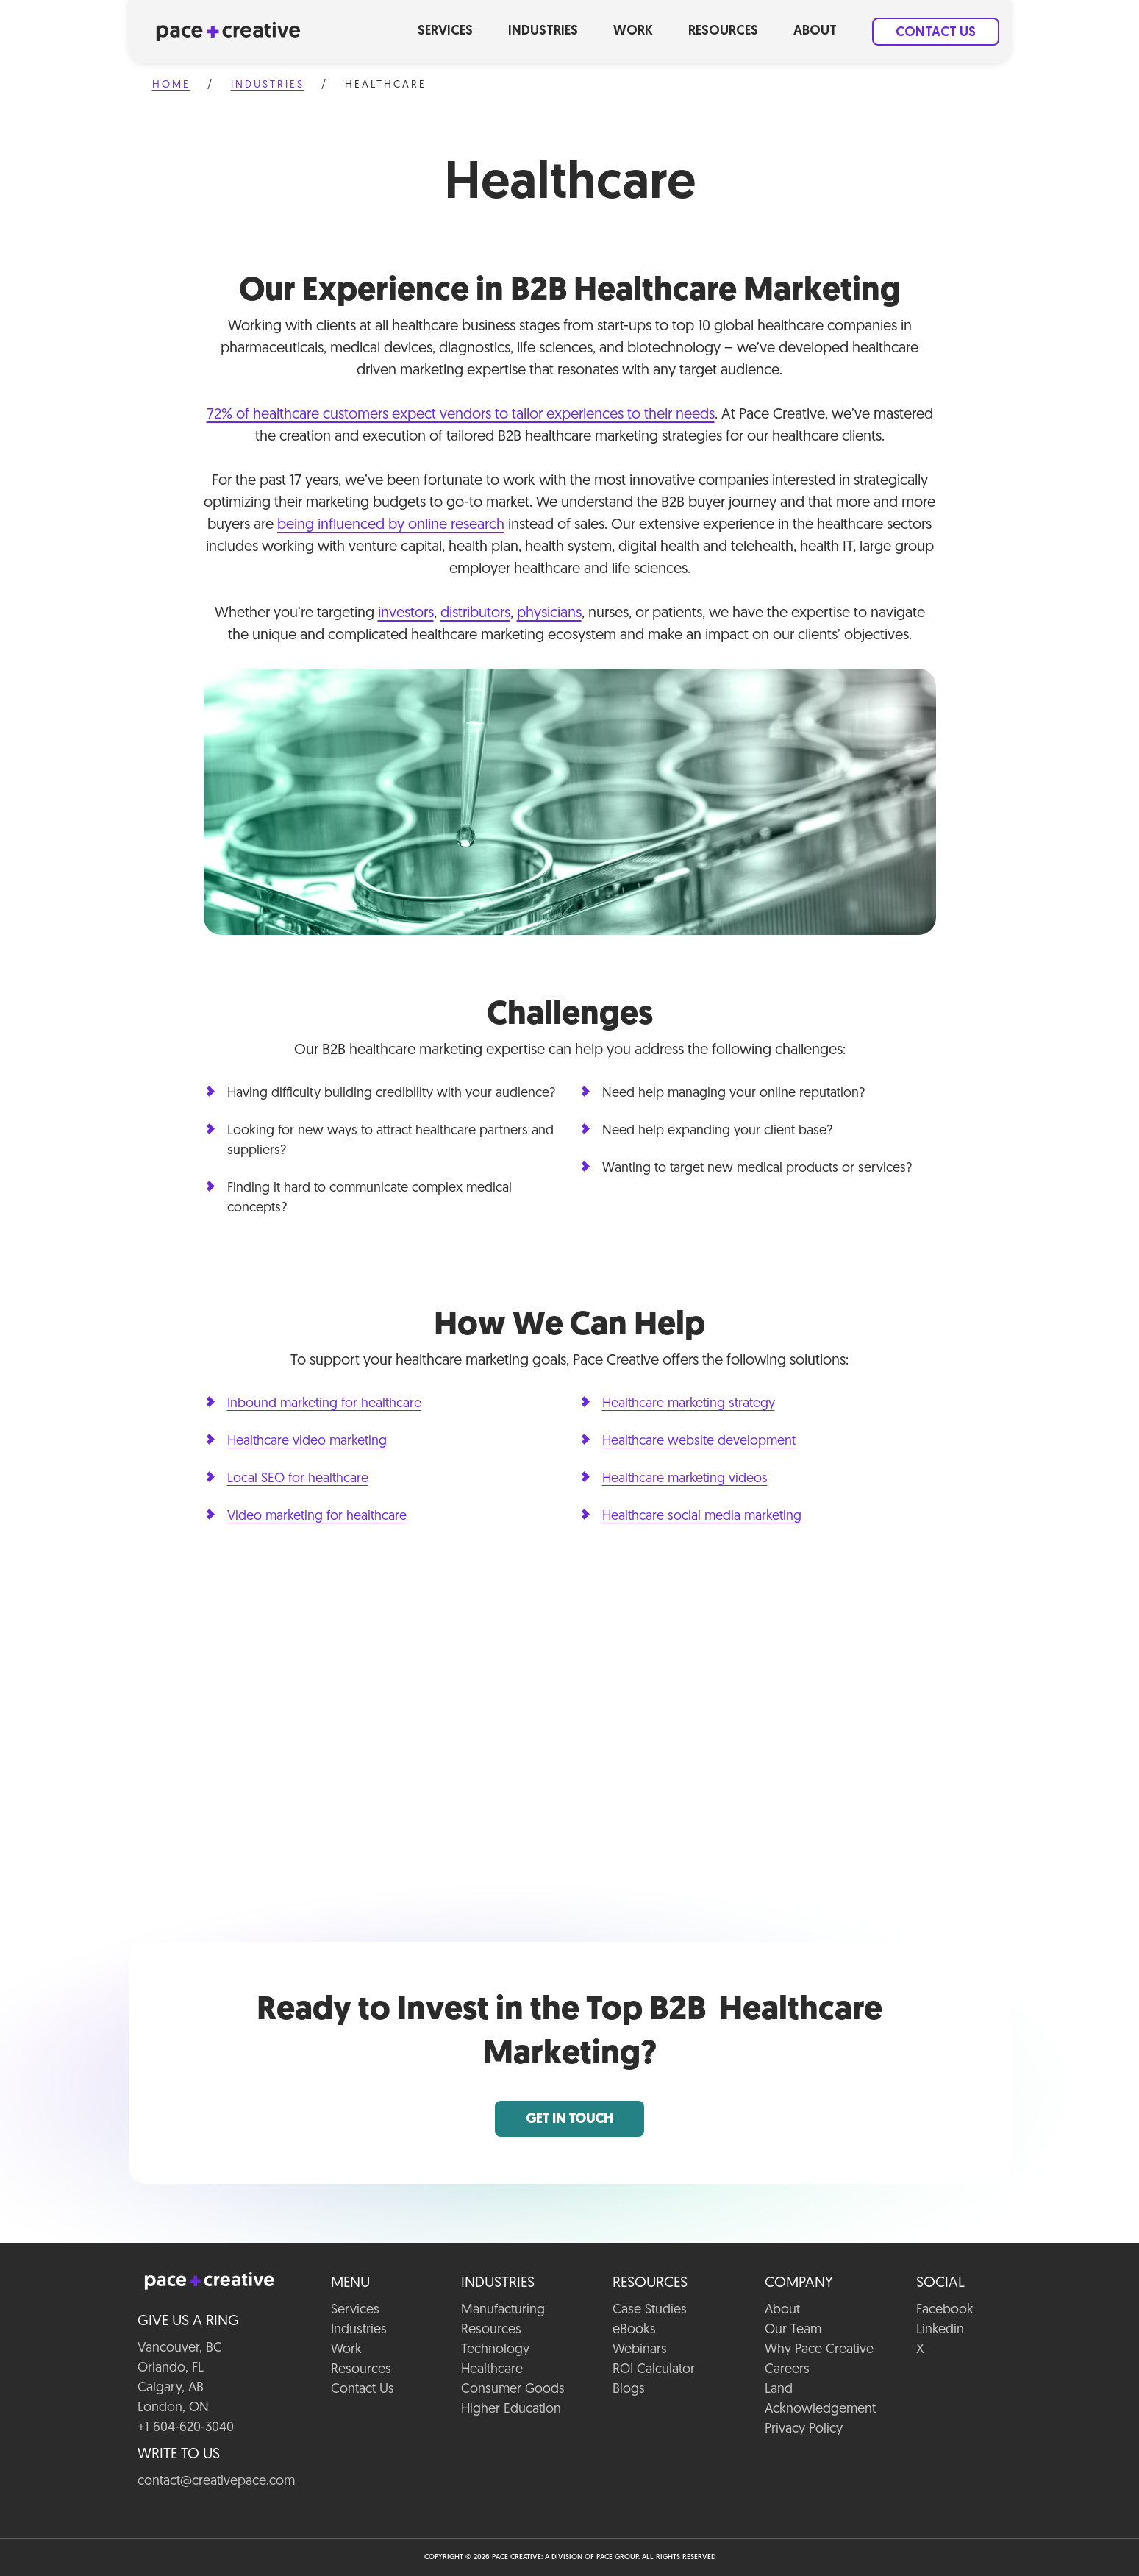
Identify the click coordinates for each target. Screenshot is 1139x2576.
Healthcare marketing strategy (688, 1404)
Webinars (640, 2350)
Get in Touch (569, 2120)
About (815, 31)
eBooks (634, 2330)
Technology (495, 2350)
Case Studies (650, 2310)
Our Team (793, 2330)
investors (406, 613)
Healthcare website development (699, 1441)
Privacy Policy (804, 2429)
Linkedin (940, 2330)
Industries (543, 31)
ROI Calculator (654, 2370)
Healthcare (492, 2370)
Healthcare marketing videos (685, 1479)
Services (445, 31)
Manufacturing (503, 2310)
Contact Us (936, 33)
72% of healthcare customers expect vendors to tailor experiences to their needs (461, 415)
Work (633, 31)
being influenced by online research (390, 525)
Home (171, 84)
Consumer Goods (513, 2390)
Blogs (629, 2390)
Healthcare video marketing (307, 1441)
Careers (787, 2370)
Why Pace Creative (819, 2350)
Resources (723, 31)
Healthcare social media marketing (701, 1516)
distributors (475, 613)
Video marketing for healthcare (317, 1516)
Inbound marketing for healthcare (324, 1404)
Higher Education (511, 2409)
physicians (549, 613)
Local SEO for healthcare (297, 1479)
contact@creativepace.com (216, 2481)
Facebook (945, 2310)
